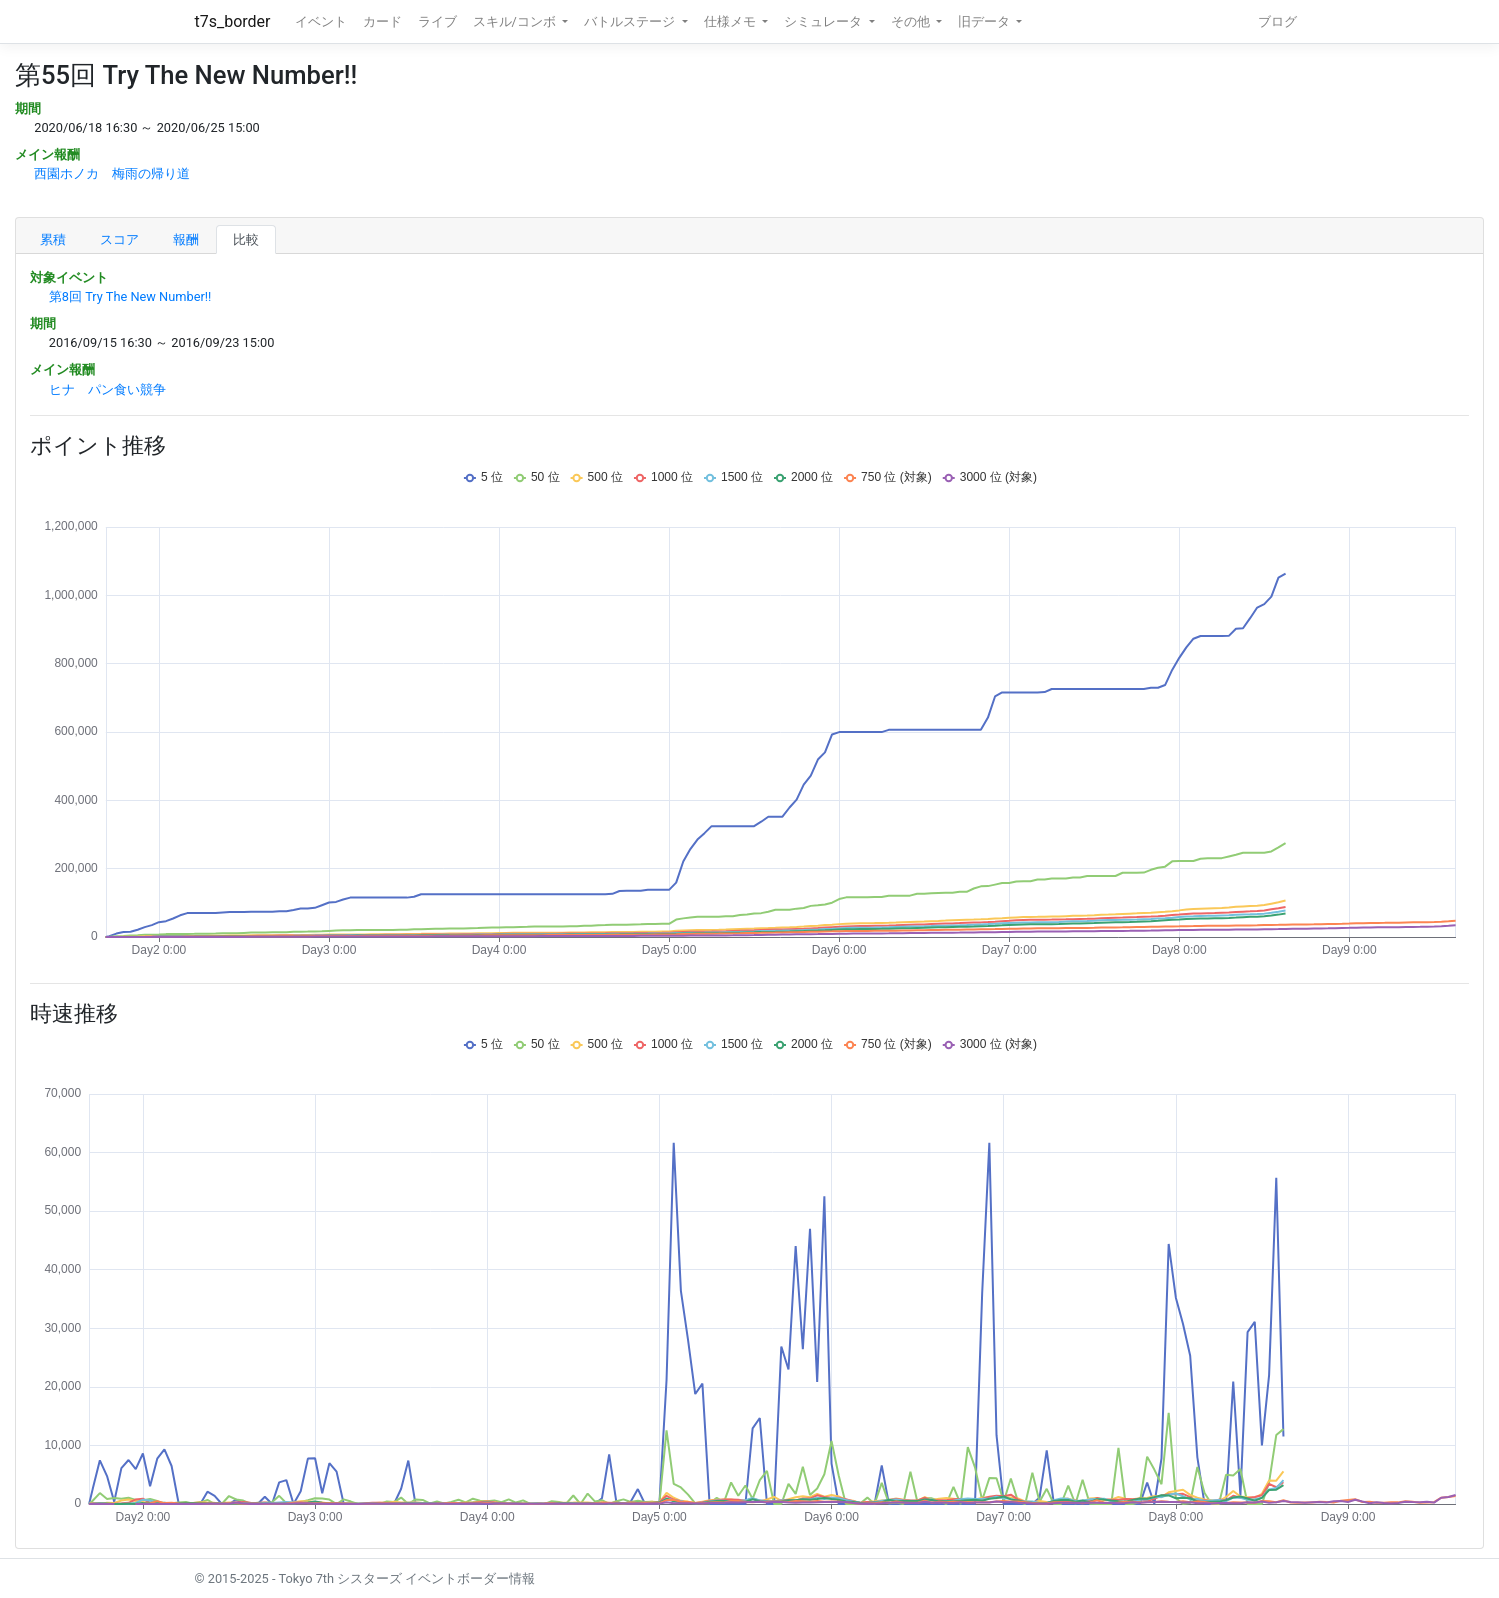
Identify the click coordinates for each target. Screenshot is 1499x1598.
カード (382, 21)
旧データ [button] (985, 21)
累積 (53, 239)
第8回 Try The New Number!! (130, 296)
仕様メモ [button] (731, 21)
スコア (119, 239)
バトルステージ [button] (631, 21)
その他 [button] (912, 21)
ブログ (1277, 21)
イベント (321, 21)
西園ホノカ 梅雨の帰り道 (112, 173)
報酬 (186, 239)
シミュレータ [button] (824, 21)
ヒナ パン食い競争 (107, 389)
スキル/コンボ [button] (516, 21)
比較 (246, 239)
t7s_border (233, 21)
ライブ (437, 21)
